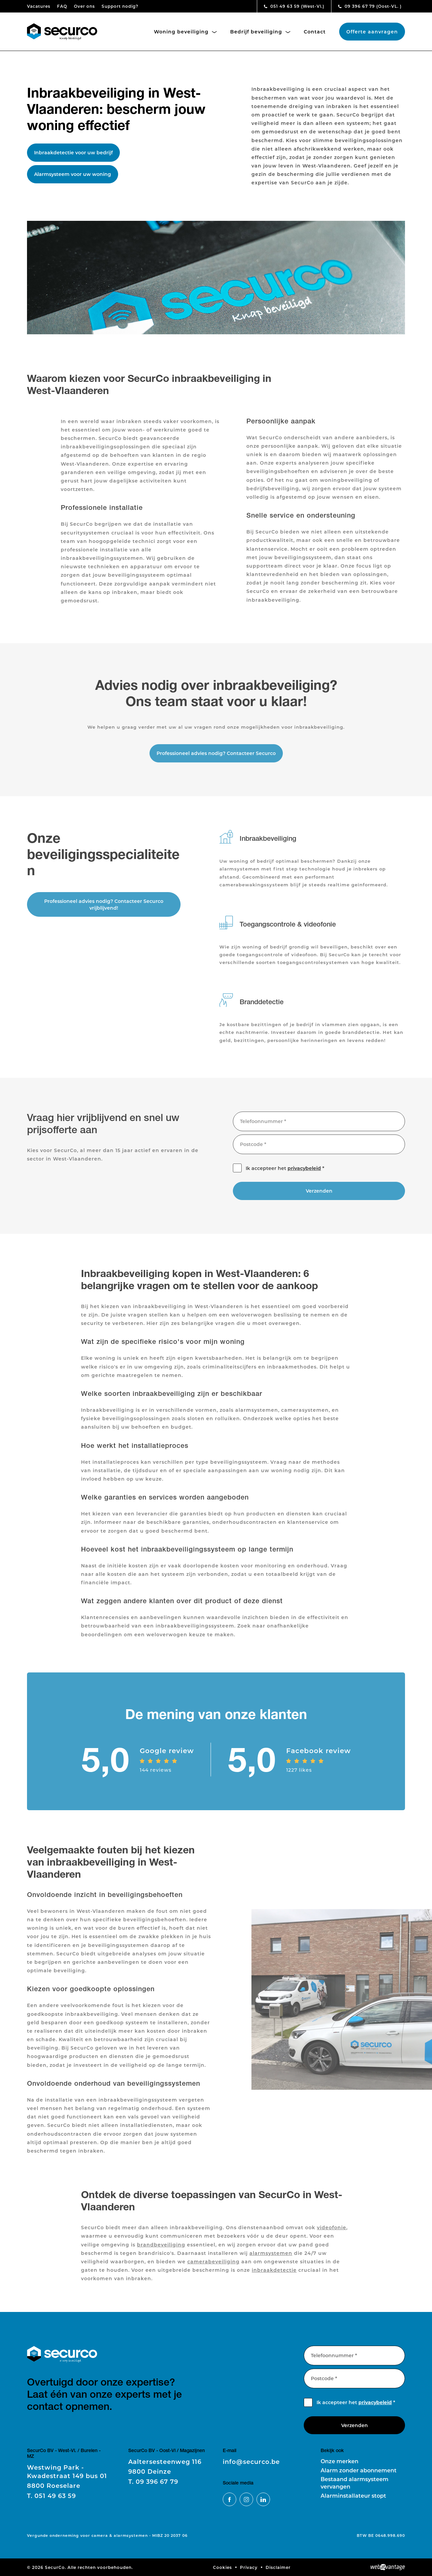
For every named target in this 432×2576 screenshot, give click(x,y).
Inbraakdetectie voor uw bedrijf (73, 152)
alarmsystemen (270, 2259)
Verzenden (319, 1196)
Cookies (222, 2567)
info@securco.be (251, 2461)
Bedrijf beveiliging (260, 31)
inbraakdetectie (274, 2275)
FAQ (62, 6)
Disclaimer (278, 2567)
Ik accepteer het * (285, 1174)
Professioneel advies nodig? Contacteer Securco (216, 759)
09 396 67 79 (370, 6)
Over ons (84, 6)
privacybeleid (304, 1174)
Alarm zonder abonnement (359, 2470)
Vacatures (38, 6)
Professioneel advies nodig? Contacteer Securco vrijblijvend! (103, 910)
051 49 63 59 (294, 6)
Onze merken (339, 2461)
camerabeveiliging (213, 2267)
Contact (315, 31)
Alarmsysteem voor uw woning (72, 174)
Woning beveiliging (185, 31)
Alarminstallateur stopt (353, 2495)
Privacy (249, 2567)
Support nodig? (120, 6)
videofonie (331, 2233)
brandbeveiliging (161, 2250)
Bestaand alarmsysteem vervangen (354, 2482)
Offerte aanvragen (372, 31)
